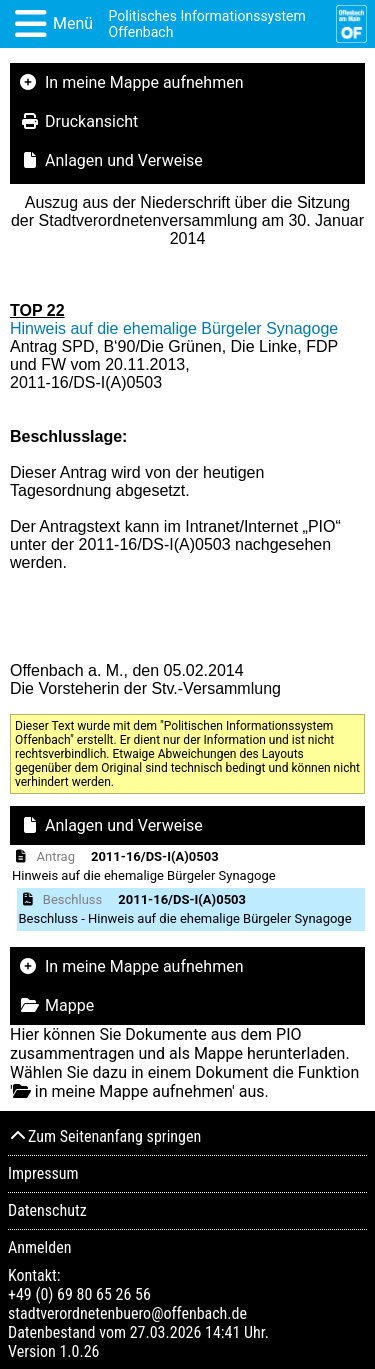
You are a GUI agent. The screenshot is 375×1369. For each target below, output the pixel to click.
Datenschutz (47, 1210)
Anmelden (39, 1247)
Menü (73, 23)
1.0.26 (79, 1351)
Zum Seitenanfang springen (104, 1136)
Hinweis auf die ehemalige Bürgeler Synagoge (174, 328)
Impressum (43, 1173)
